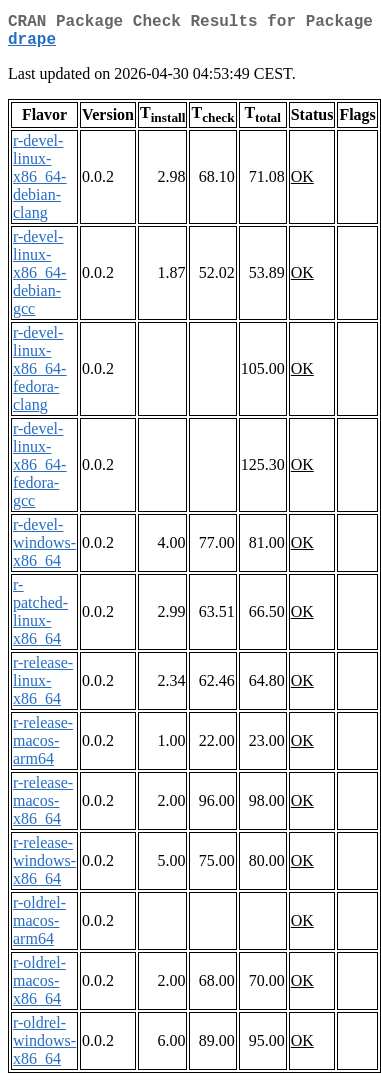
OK (302, 184)
